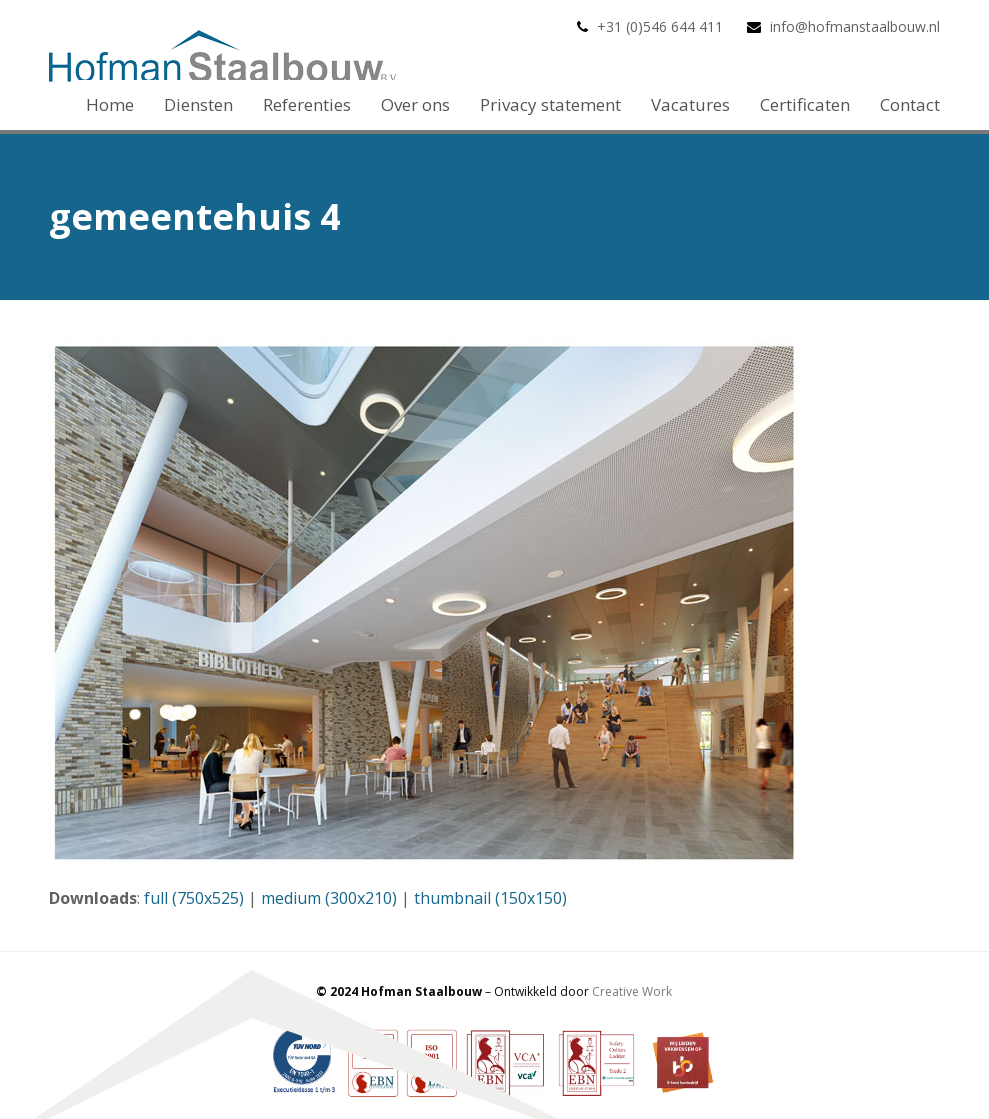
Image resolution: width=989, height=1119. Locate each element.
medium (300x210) (329, 898)
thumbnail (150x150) (490, 898)
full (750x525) (194, 898)
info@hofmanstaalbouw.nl (855, 26)
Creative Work (632, 991)
